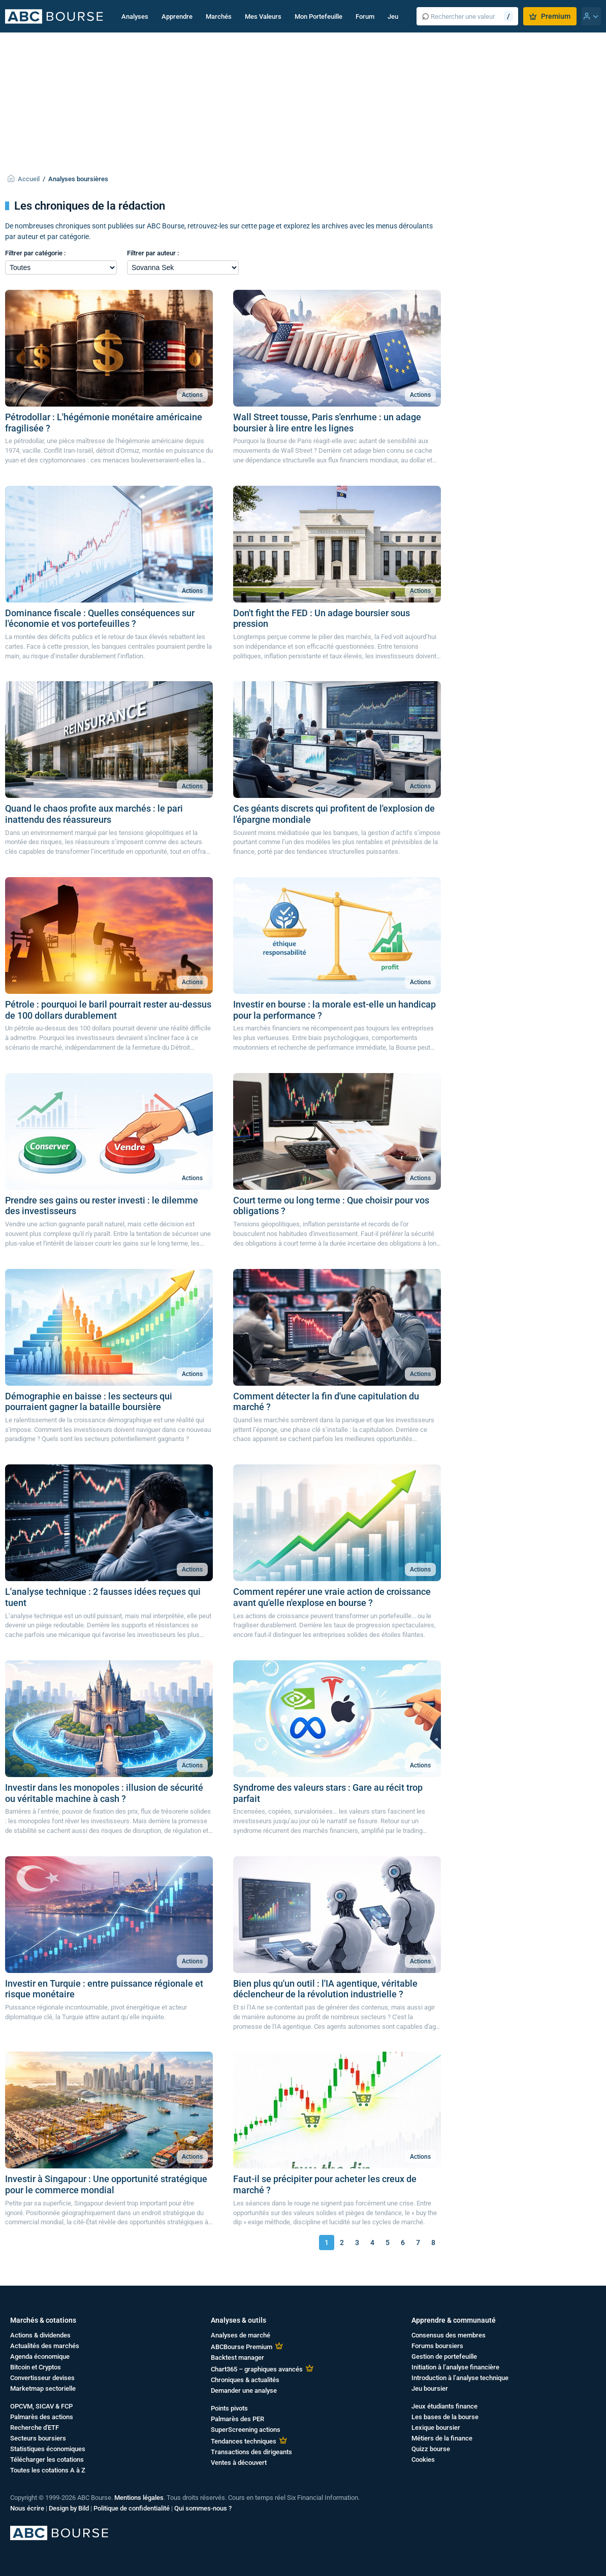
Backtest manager (237, 2357)
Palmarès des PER (237, 2419)
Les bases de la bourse (445, 2417)
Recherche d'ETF (34, 2427)
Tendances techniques (243, 2441)
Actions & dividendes (40, 2335)
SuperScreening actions (245, 2429)
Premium (549, 16)
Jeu (393, 16)
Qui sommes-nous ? (203, 2508)
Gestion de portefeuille (444, 2356)
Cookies (423, 2459)
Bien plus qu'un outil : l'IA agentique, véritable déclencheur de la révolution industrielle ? (325, 1989)
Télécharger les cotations (47, 2459)
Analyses (134, 16)
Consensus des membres (448, 2335)
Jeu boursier (429, 2388)
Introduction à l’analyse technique (459, 2378)
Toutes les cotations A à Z (47, 2470)
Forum (365, 16)
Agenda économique (40, 2356)
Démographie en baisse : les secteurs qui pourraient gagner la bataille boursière (88, 1402)
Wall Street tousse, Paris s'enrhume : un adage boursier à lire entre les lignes (327, 422)
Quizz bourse (430, 2449)
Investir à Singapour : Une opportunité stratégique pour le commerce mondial (106, 2184)
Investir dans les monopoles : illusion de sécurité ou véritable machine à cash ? (104, 1793)
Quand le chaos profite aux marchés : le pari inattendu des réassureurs (94, 814)
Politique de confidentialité (131, 2508)
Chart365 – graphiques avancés (257, 2369)
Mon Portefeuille (318, 16)
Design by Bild (69, 2508)
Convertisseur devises (42, 2378)
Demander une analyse (244, 2390)
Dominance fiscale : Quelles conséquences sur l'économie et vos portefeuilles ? (100, 618)
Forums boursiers (437, 2346)
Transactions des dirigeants (251, 2452)
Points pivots (229, 2408)
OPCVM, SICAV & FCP (41, 2406)
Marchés (219, 16)
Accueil (29, 179)
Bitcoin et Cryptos (35, 2367)
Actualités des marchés (44, 2346)
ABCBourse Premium (241, 2347)
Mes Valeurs (263, 16)
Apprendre (177, 16)
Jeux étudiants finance (444, 2406)
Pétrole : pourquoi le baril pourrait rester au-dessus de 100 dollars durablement (108, 1010)
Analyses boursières (78, 179)
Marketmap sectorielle (43, 2388)
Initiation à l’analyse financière (455, 2367)
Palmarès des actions (41, 2417)
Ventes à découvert (239, 2462)
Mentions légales (139, 2497)
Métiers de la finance (441, 2438)
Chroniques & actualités (245, 2380)
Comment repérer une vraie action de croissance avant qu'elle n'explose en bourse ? (332, 1597)
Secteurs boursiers (38, 2438)
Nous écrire (27, 2508)
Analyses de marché (240, 2335)
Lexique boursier (435, 2427)
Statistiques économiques (47, 2449)
